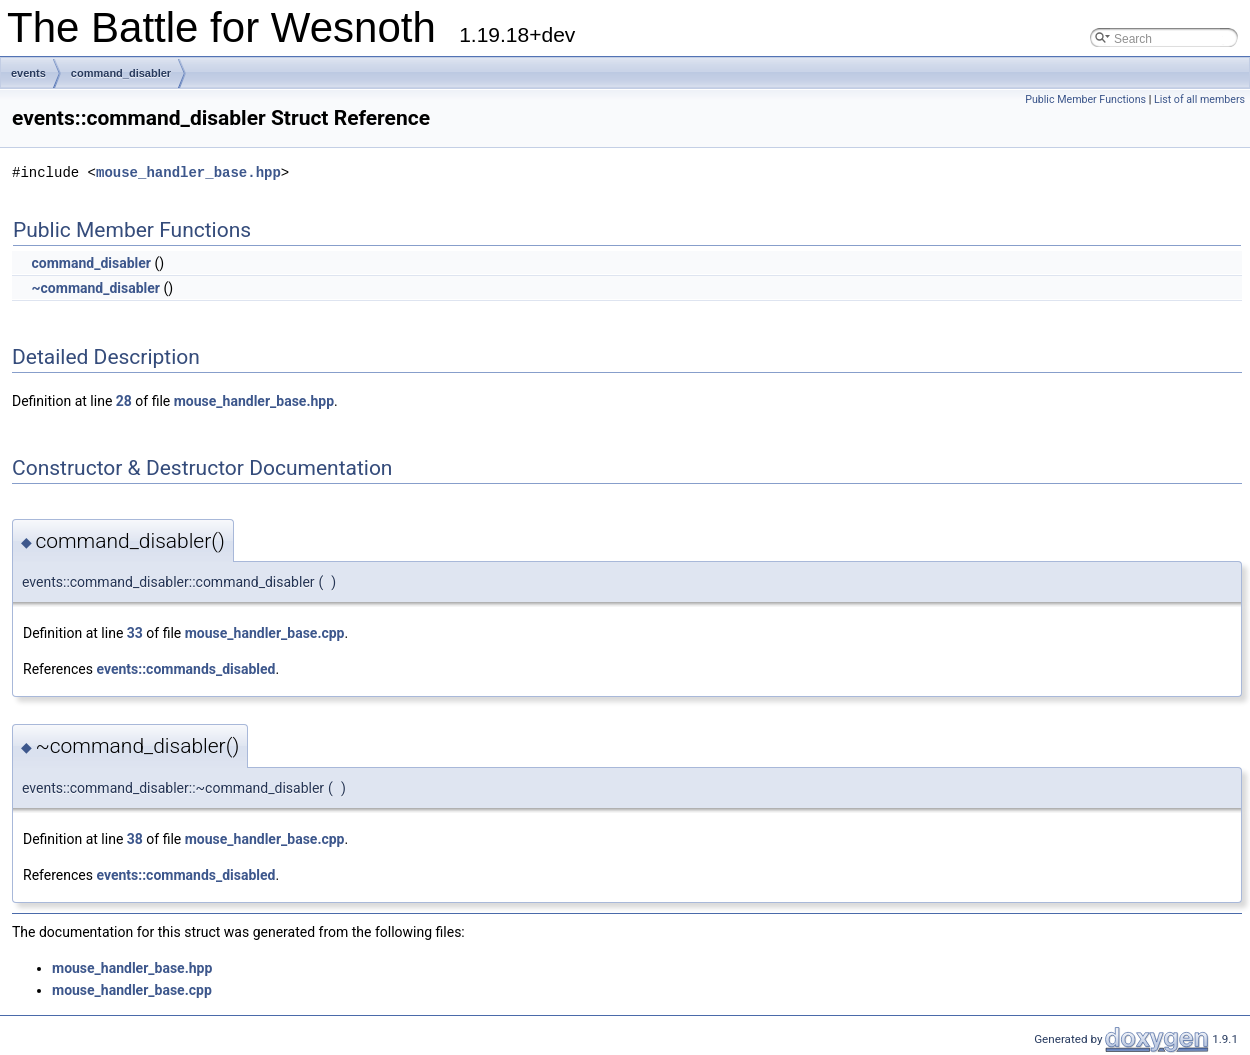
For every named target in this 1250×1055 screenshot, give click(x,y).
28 (124, 401)
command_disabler (121, 73)
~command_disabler (95, 288)
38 (135, 839)
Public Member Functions (1085, 99)
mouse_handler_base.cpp (265, 633)
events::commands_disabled (185, 669)
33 (135, 633)
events (28, 73)
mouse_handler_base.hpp (188, 172)
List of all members (1199, 99)
